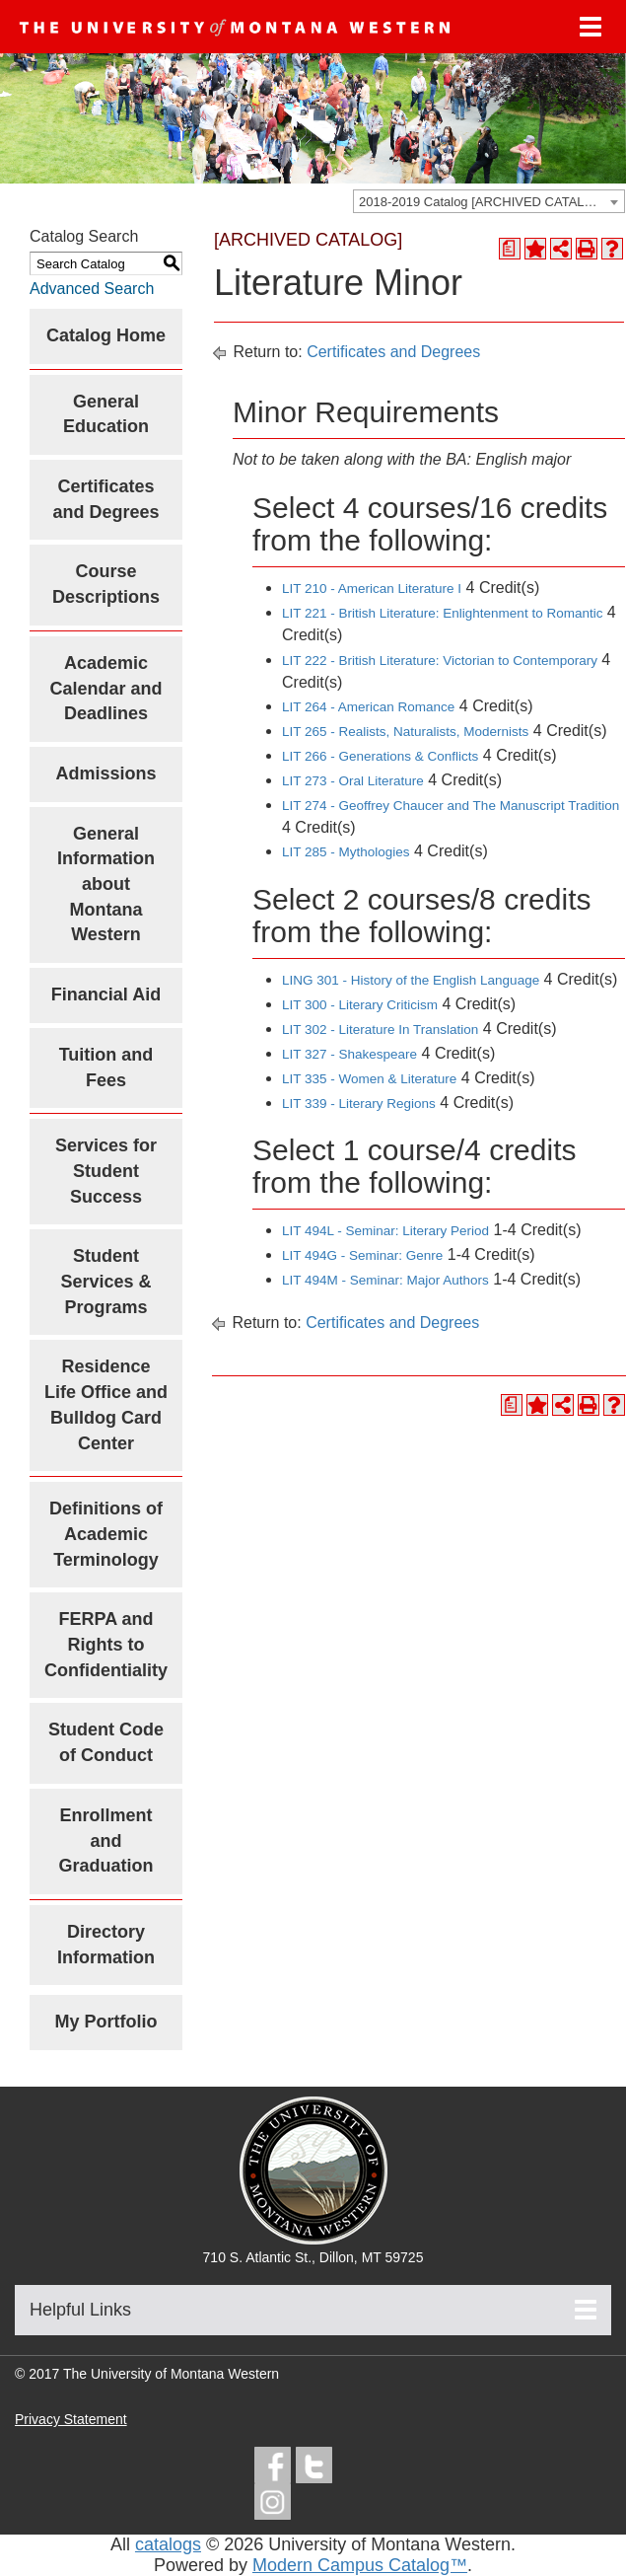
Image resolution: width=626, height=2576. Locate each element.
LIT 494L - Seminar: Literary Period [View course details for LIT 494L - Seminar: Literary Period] (385, 1230)
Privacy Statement (71, 2419)
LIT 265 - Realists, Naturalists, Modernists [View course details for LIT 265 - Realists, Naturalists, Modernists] (405, 731)
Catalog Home (106, 335)
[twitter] (314, 2463)
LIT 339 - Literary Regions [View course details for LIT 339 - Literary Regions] (359, 1103)
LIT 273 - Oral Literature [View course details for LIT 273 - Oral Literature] (353, 780)
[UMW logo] (234, 24)
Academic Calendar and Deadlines (105, 688)
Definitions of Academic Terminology (106, 1534)
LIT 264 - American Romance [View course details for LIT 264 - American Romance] (368, 706)
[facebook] (272, 2463)
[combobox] (489, 201)
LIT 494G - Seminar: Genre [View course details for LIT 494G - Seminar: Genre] (362, 1255)
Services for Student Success (106, 1171)
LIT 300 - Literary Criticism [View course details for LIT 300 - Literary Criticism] (360, 1004)
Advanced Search (92, 288)
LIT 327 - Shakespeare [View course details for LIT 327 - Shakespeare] (349, 1054)
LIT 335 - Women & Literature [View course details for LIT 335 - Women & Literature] (369, 1078)
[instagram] (272, 2500)
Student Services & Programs (105, 1281)
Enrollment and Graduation (105, 1840)
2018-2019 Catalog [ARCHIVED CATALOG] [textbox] (483, 201)
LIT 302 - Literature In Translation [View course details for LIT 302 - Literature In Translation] (380, 1029)
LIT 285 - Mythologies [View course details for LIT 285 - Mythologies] (346, 852)
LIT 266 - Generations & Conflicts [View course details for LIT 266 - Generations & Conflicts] (380, 756)
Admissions (105, 773)
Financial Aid (106, 994)
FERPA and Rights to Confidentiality (106, 1644)
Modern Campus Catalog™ (359, 2565)
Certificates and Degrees (393, 351)
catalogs (168, 2544)
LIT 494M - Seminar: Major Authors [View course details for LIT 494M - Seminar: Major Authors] (385, 1280)
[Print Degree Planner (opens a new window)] (510, 248)
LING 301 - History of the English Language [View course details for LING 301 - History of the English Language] (410, 980)
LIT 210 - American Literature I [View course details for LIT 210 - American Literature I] (371, 588)
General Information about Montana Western (106, 884)
